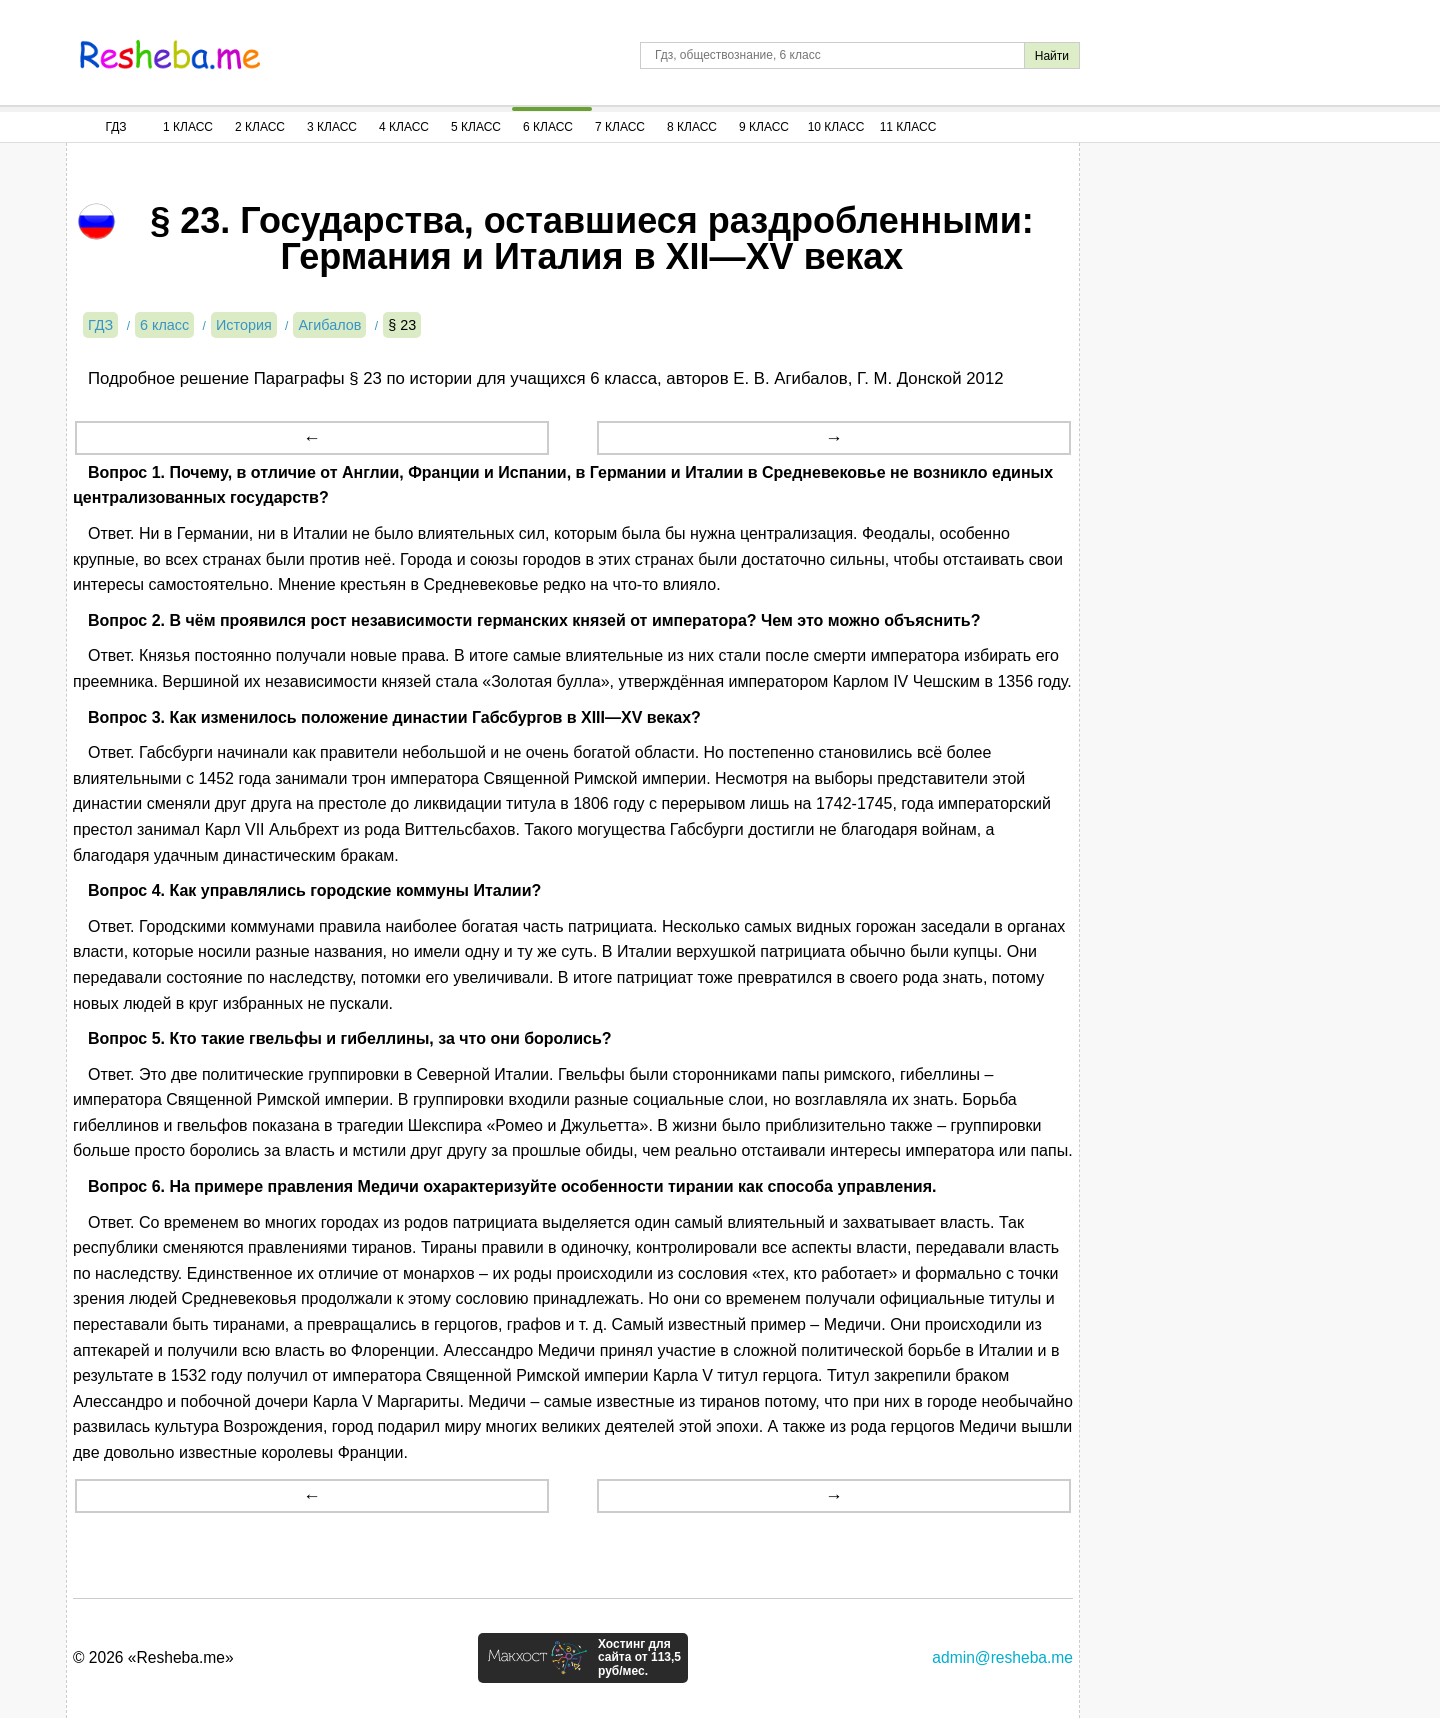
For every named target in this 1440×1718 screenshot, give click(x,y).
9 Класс (764, 127)
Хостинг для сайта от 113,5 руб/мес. (639, 1658)
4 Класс (404, 127)
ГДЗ (115, 127)
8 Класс (692, 127)
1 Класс (188, 127)
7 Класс (620, 127)
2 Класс (260, 127)
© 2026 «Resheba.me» (153, 1657)
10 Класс (836, 127)
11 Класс (908, 127)
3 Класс (332, 127)
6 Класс (548, 127)
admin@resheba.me (1002, 1657)
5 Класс (476, 127)
